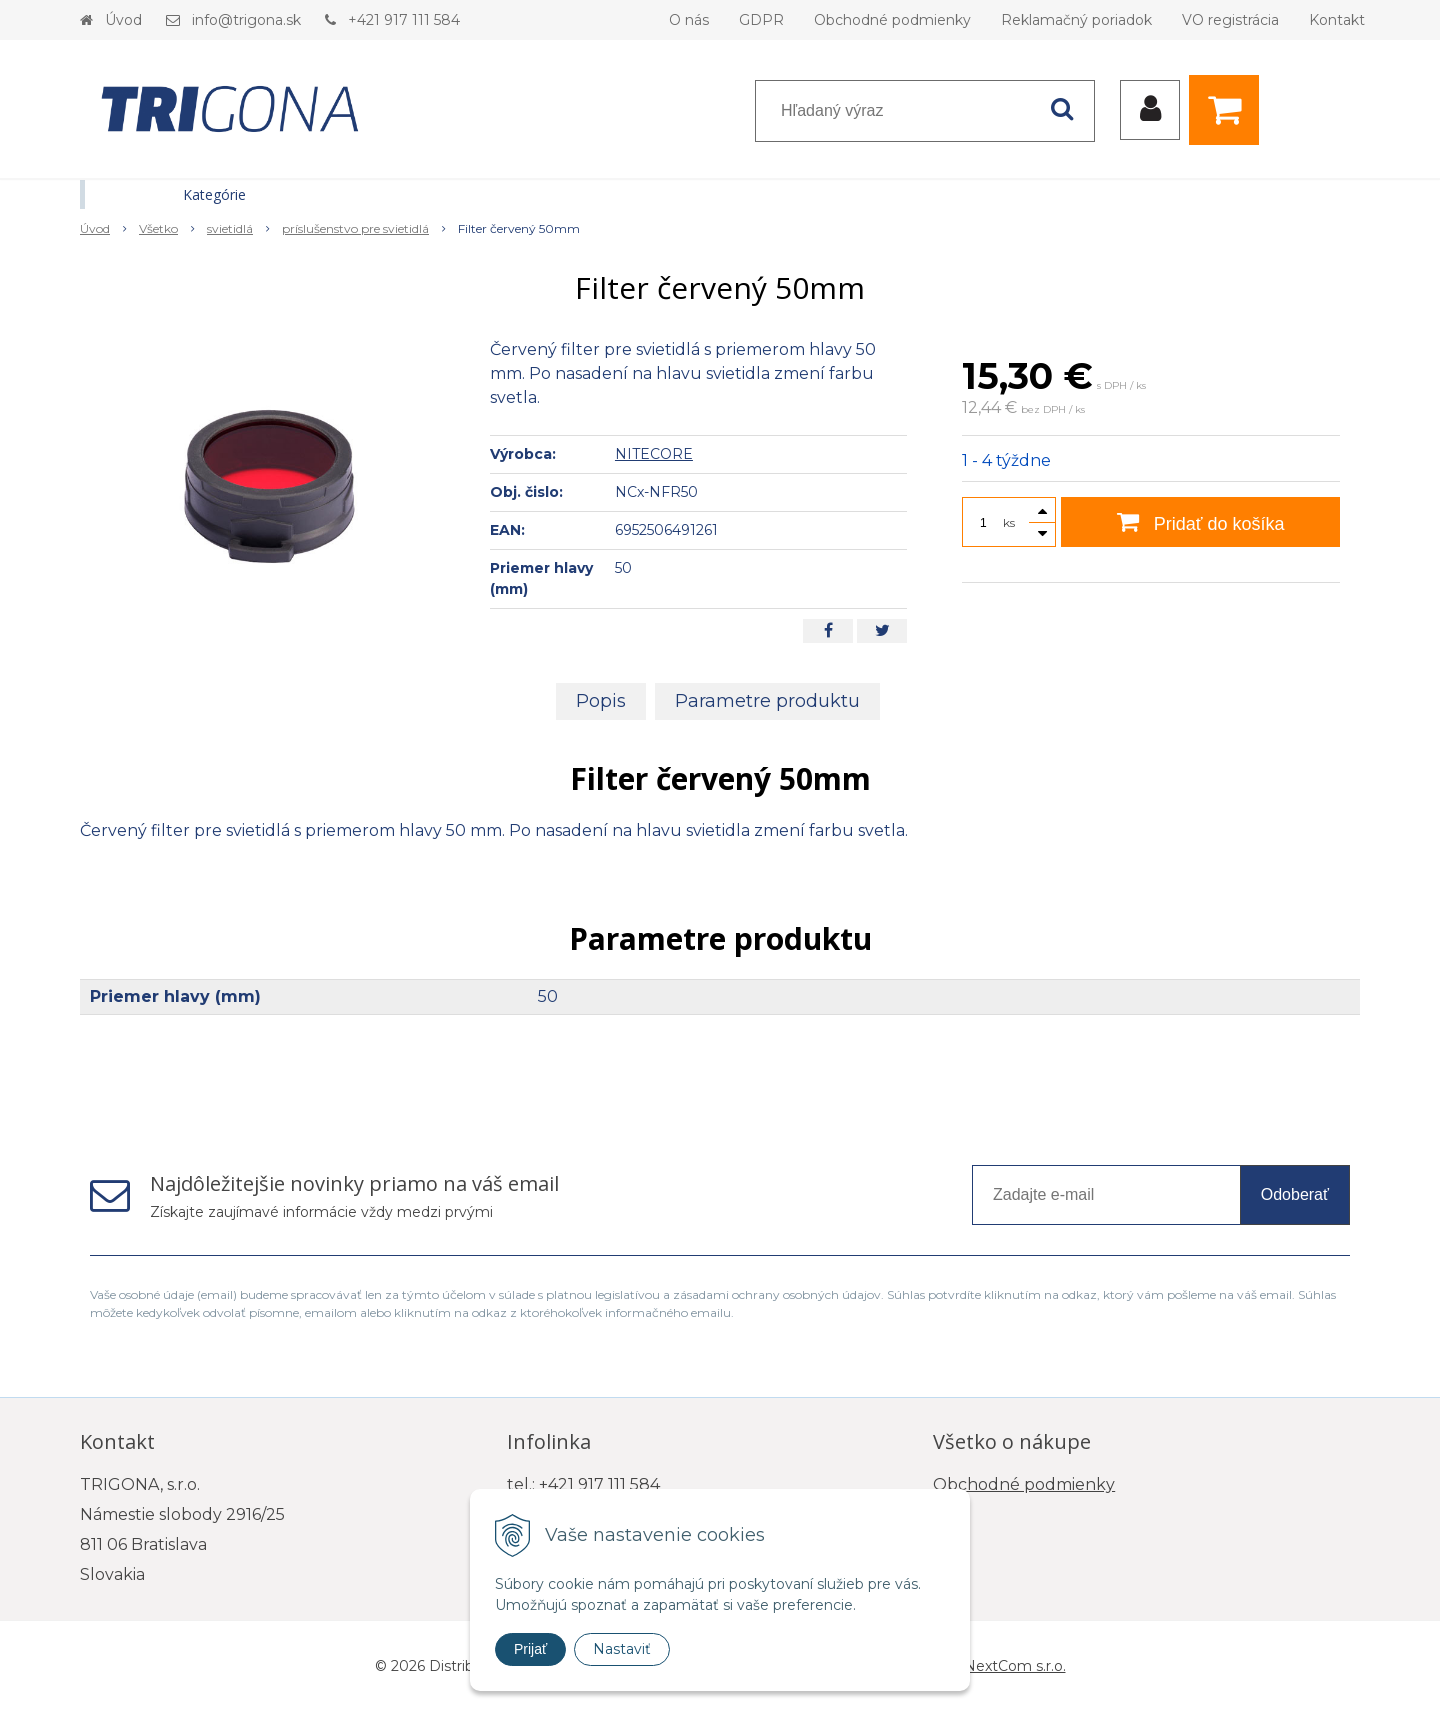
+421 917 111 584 (404, 20)
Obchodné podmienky (892, 20)
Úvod (123, 20)
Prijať (530, 1649)
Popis (601, 701)
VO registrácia (1230, 20)
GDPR (761, 20)
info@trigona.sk (246, 20)
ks (1009, 522)
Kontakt (1337, 20)
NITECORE (654, 454)
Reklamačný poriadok (1076, 20)
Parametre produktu (767, 701)
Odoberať (1295, 1194)
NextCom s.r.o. (1015, 1666)
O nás (689, 20)
